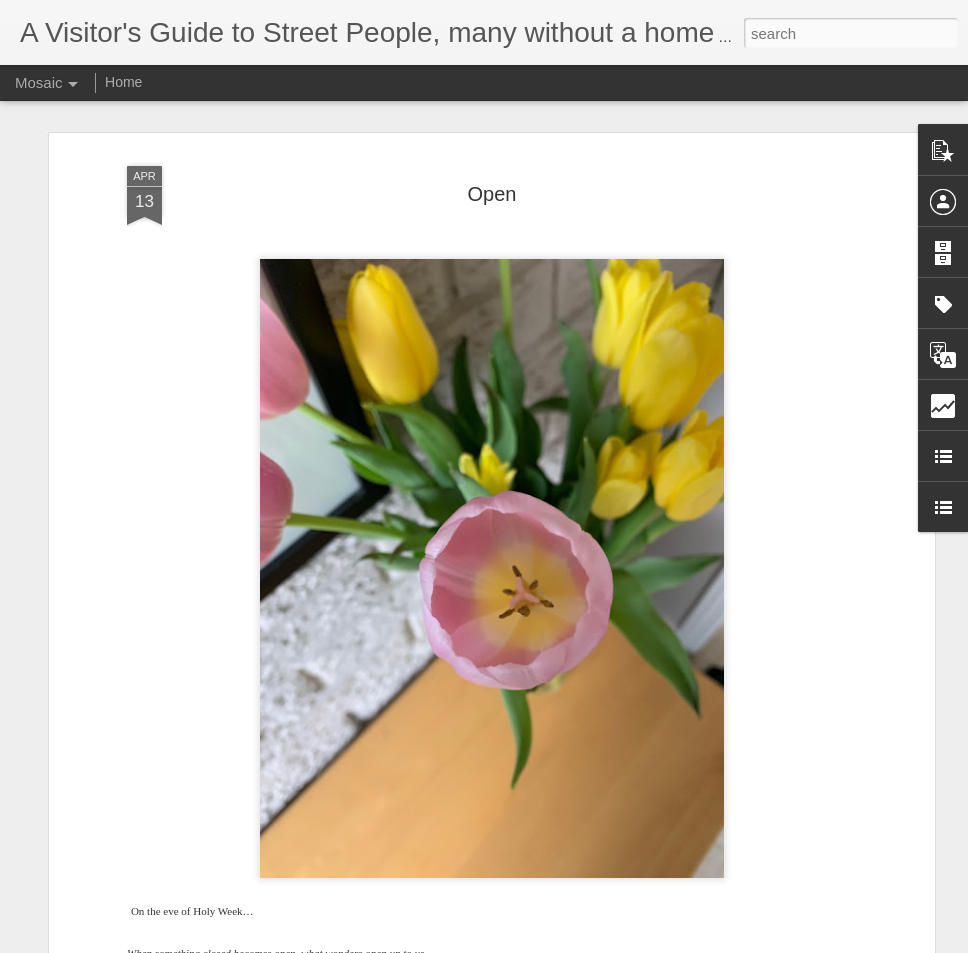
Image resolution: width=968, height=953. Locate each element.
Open (492, 194)
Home (123, 82)
